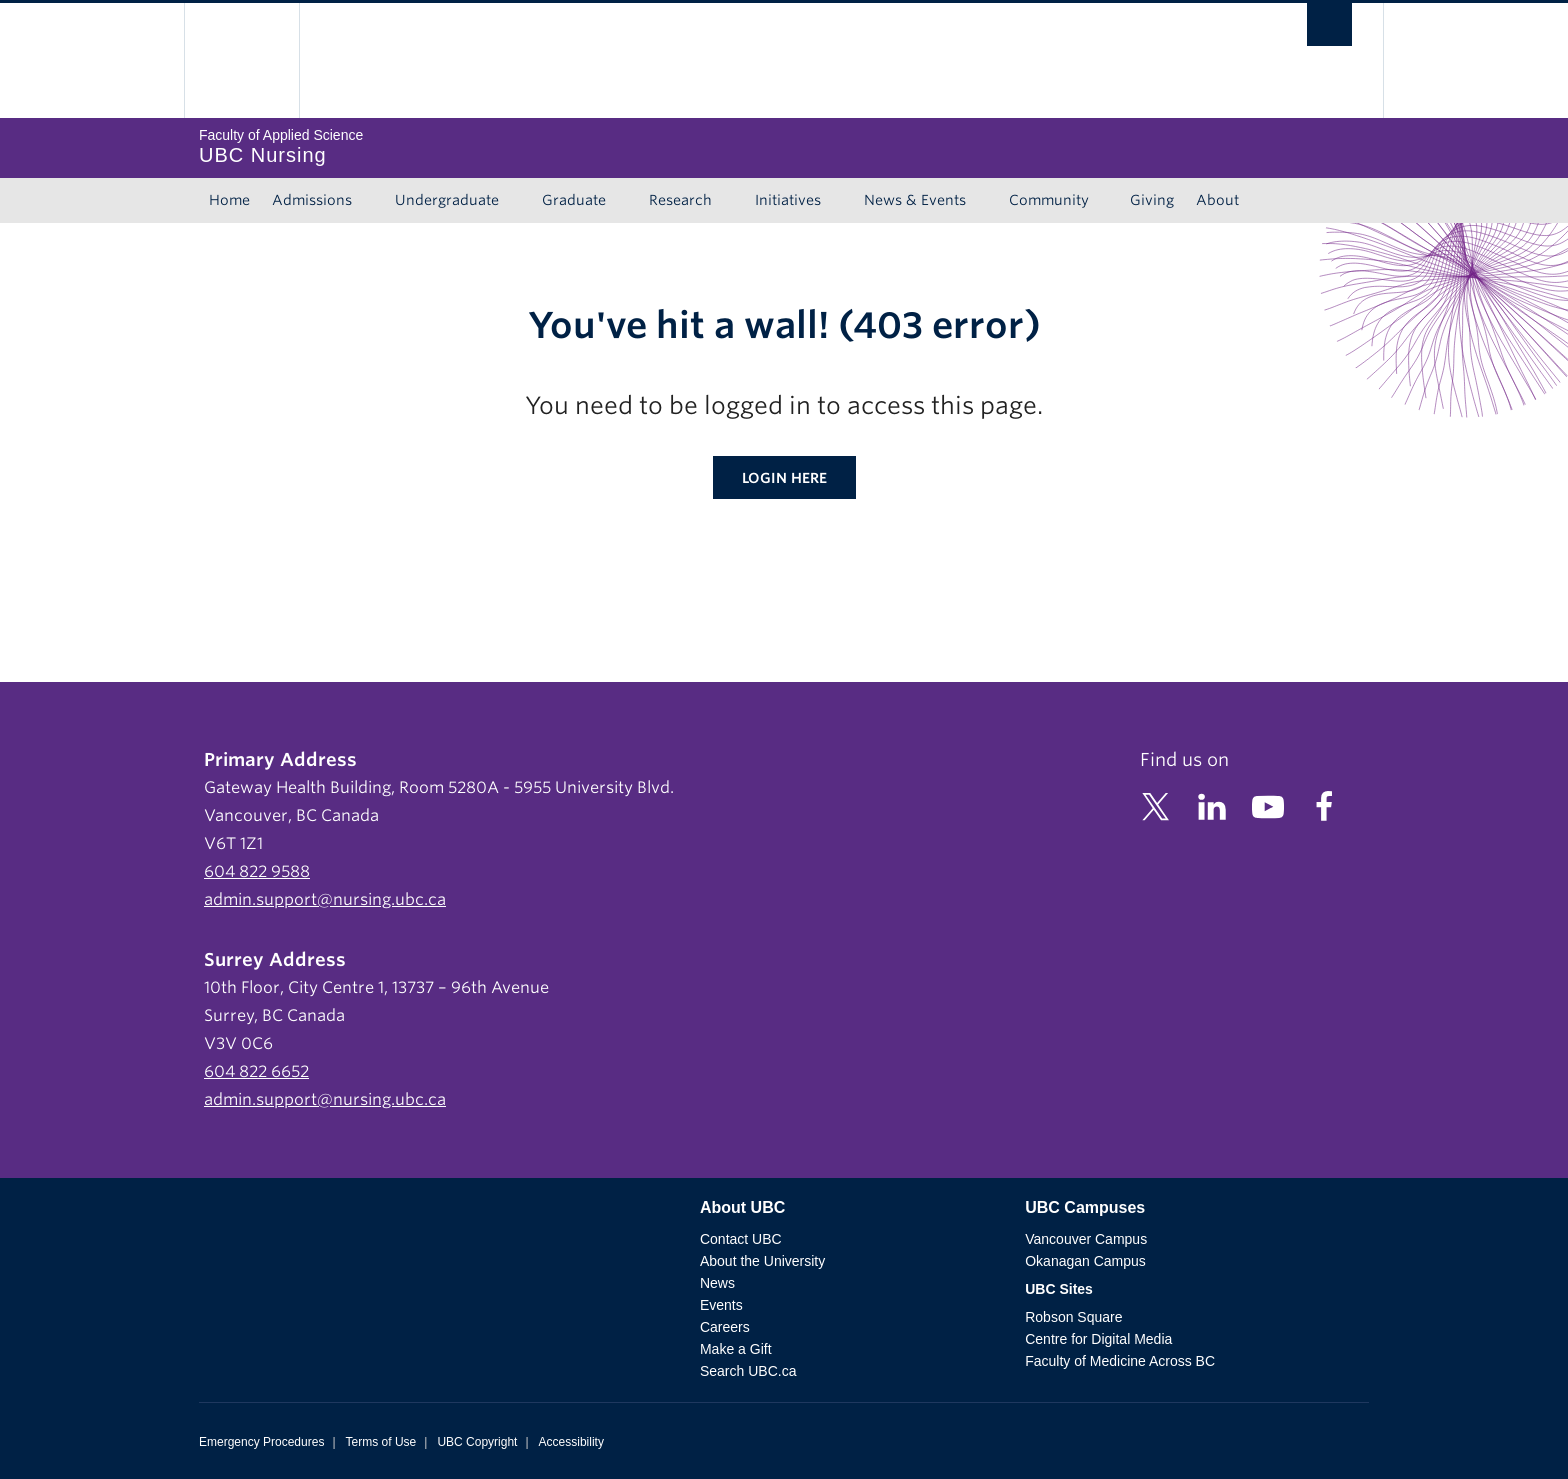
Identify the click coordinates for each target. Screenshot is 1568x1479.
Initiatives (788, 200)
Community (1049, 200)
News (717, 1283)
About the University (762, 1261)
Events (721, 1305)
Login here (784, 478)
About (1217, 200)
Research (680, 200)
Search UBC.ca (748, 1371)
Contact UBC (741, 1239)
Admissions (312, 200)
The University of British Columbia (241, 60)
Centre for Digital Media (1098, 1339)
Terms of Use (381, 1442)
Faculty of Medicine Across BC (1120, 1361)
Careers (725, 1327)
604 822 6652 (256, 1071)
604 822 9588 (257, 871)
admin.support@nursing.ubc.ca (325, 899)
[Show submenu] (371, 201)
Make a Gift (736, 1349)
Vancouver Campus (1086, 1239)
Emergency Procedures (261, 1442)
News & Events (915, 200)
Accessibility (571, 1442)
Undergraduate (447, 200)
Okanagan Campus (1085, 1261)
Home (229, 200)
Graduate (574, 200)
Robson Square (1073, 1317)
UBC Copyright (477, 1442)
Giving (1152, 200)
